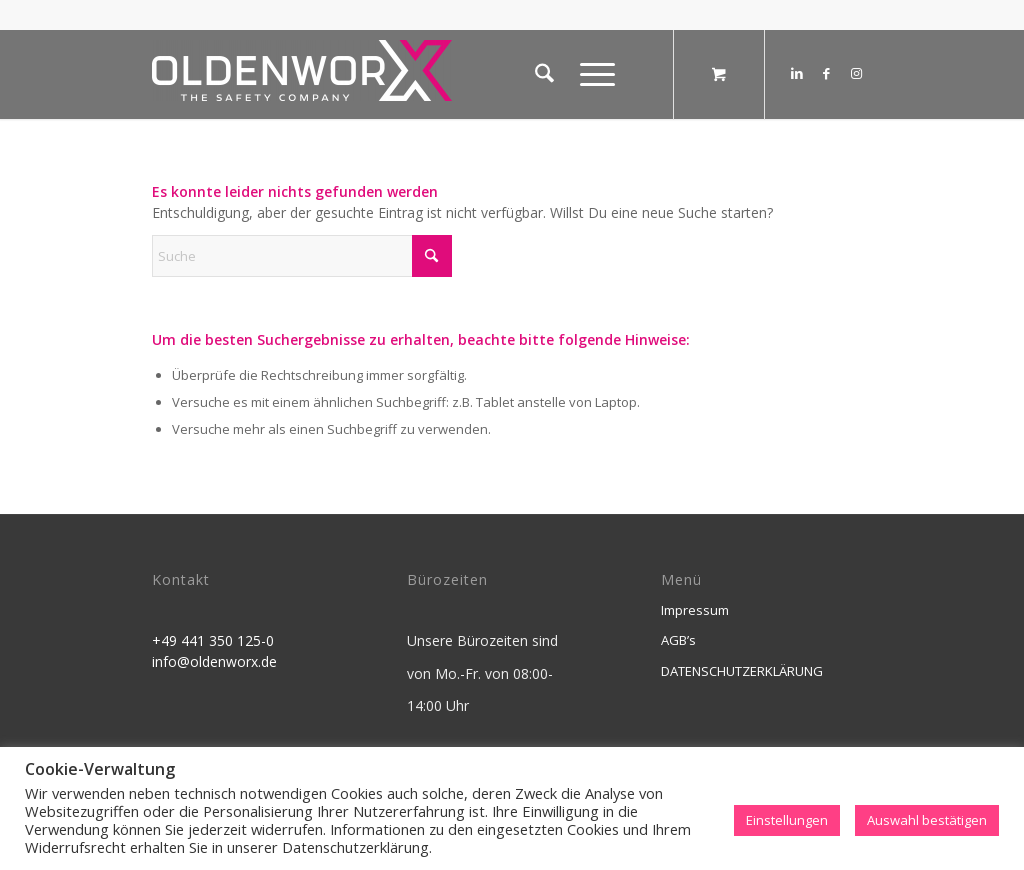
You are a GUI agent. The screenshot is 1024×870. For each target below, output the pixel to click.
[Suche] (544, 74)
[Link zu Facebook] (827, 73)
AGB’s (678, 640)
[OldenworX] (302, 79)
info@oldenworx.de (214, 661)
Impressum (695, 610)
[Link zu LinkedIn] (797, 73)
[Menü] (591, 74)
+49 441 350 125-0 (213, 640)
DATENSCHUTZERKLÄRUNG (742, 671)
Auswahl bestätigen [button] (927, 820)
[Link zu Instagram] (857, 73)
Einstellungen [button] (787, 820)
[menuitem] (544, 74)
